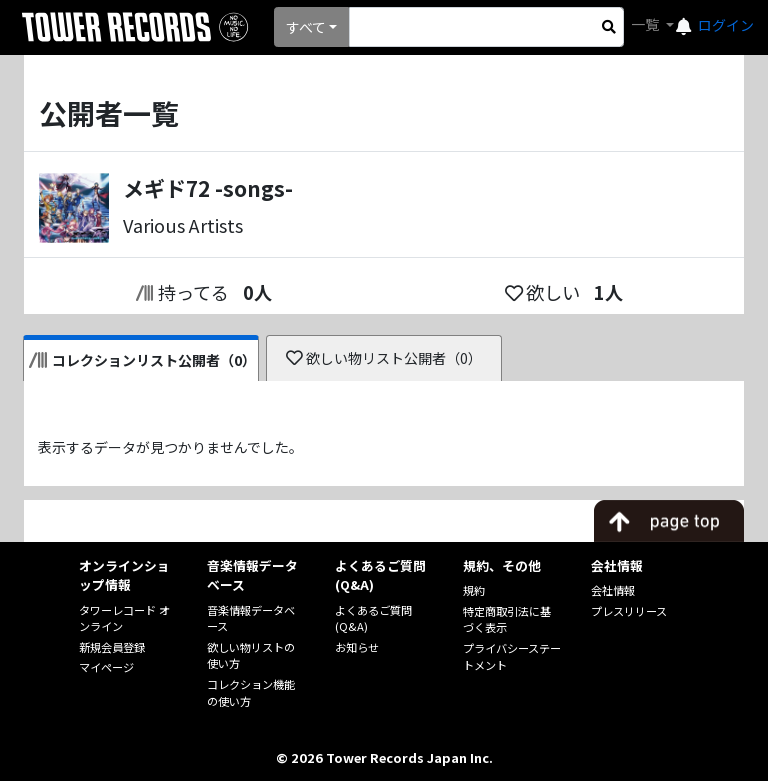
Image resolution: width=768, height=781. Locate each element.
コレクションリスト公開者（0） (142, 360)
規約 (474, 590)
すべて (306, 27)
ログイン (726, 25)
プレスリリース (629, 611)
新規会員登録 (112, 647)
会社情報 (613, 590)
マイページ (106, 667)
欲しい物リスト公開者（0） (384, 358)
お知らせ (357, 647)
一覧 (646, 24)
